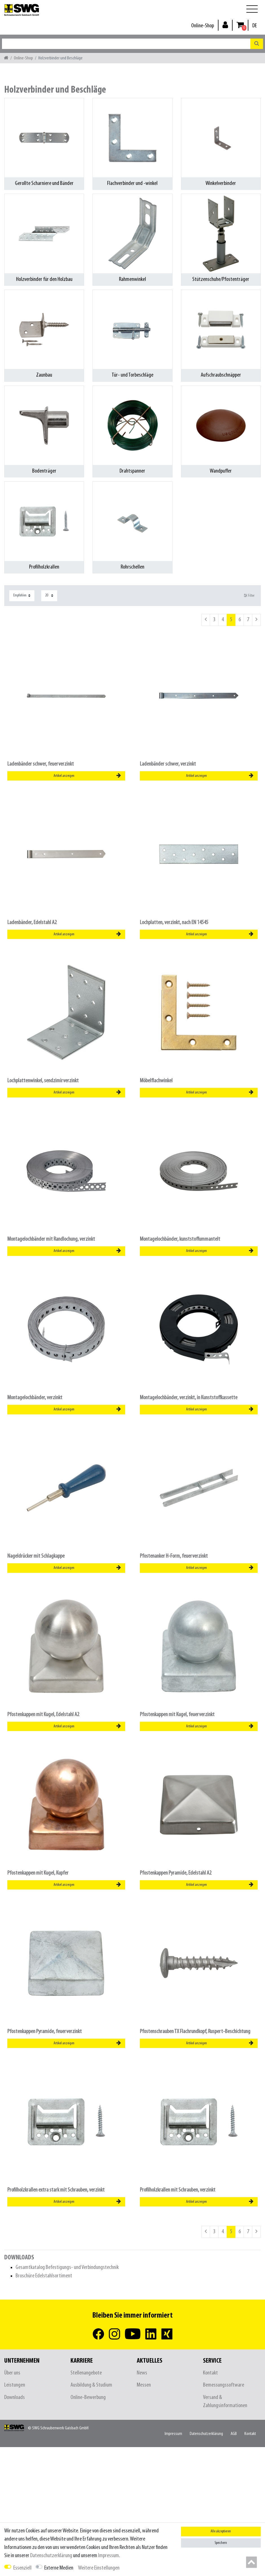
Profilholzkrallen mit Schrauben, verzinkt (177, 2190)
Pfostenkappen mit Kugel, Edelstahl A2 (43, 1715)
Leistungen (14, 2385)
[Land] (254, 26)
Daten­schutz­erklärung (206, 2433)
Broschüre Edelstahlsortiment (44, 2276)
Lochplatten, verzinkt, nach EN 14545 (174, 922)
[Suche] (256, 44)
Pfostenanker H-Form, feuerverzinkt (174, 1556)
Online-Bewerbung (88, 2397)
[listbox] (199, 854)
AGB (234, 2433)
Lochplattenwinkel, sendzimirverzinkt (43, 1081)
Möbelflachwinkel (156, 1081)
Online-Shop (202, 26)
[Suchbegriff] (126, 44)
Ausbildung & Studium (91, 2385)
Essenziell (22, 2568)
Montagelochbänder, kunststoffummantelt (180, 1239)
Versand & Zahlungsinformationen (225, 2401)
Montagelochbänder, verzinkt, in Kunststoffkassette (188, 1398)
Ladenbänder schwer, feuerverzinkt (40, 764)
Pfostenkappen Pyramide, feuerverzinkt (44, 2031)
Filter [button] (249, 595)
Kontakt (210, 2373)
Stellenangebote (86, 2373)
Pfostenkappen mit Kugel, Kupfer (38, 1873)
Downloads (14, 2397)
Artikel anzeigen (87, 775)
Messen (144, 2385)
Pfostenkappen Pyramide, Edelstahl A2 (175, 1873)
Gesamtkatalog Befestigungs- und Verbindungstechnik (67, 2267)
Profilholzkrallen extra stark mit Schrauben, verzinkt (56, 2190)
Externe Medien (58, 2568)
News (142, 2373)
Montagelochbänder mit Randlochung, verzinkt (51, 1239)
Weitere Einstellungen (99, 2568)
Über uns (12, 2373)
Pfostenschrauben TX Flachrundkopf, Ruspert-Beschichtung (195, 2031)
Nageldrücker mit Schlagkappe (36, 1556)
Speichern (221, 2543)
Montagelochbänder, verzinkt (34, 1398)
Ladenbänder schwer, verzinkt (168, 764)
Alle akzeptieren (221, 2531)
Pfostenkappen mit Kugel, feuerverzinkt (177, 1715)
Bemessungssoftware (223, 2385)
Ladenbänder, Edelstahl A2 (32, 922)
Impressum (173, 2433)
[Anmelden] (225, 25)
